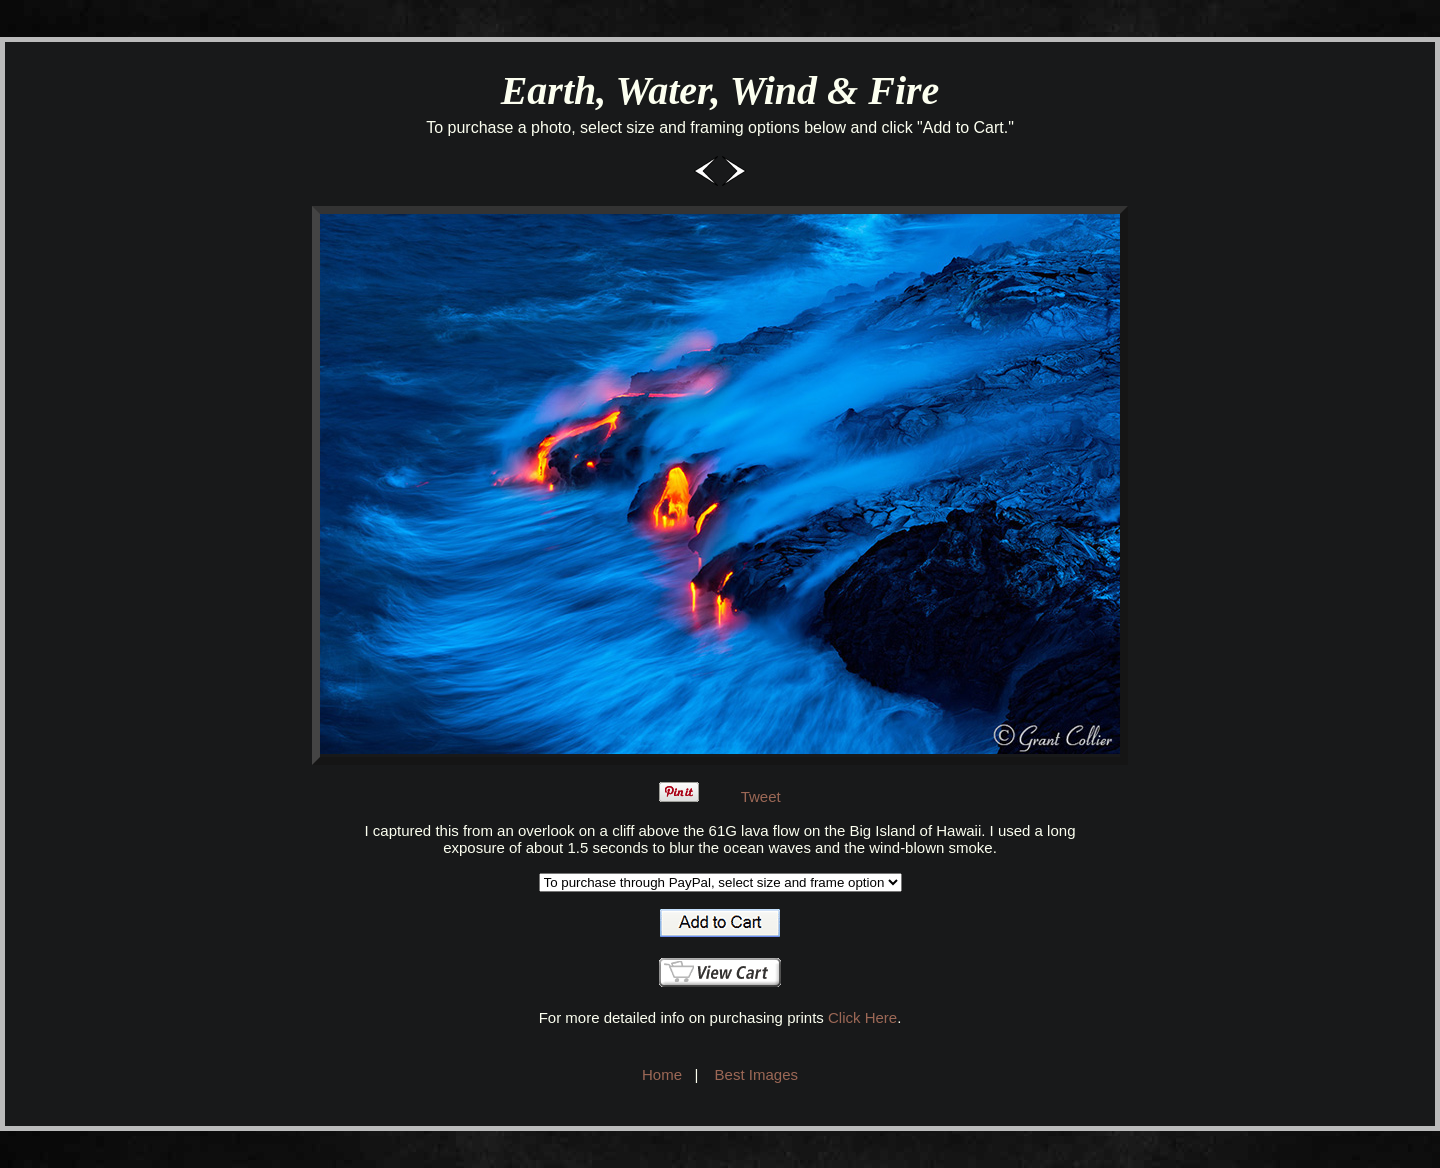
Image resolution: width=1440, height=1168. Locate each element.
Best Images (756, 1074)
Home (662, 1074)
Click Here (862, 1017)
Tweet (761, 796)
